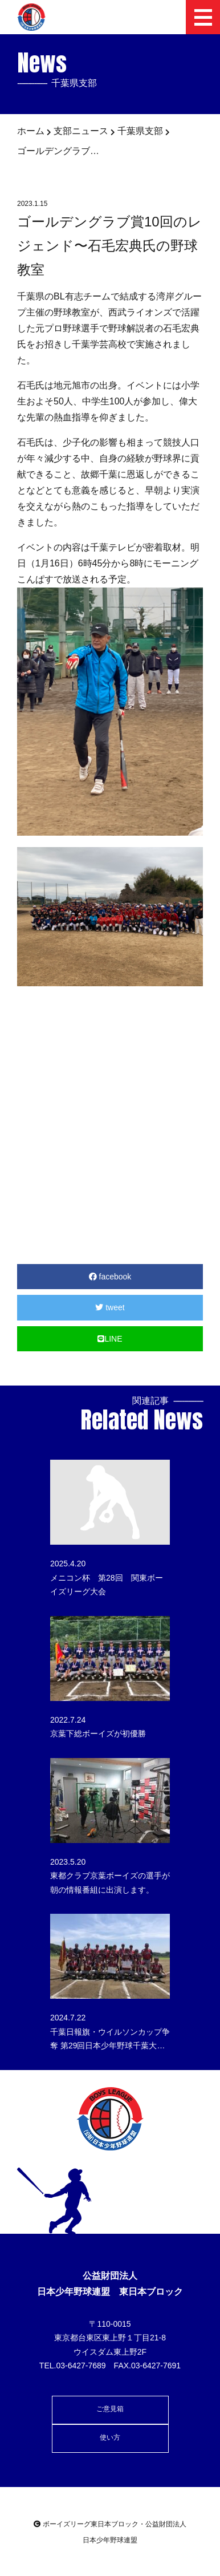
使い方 (110, 2437)
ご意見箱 (110, 2409)
